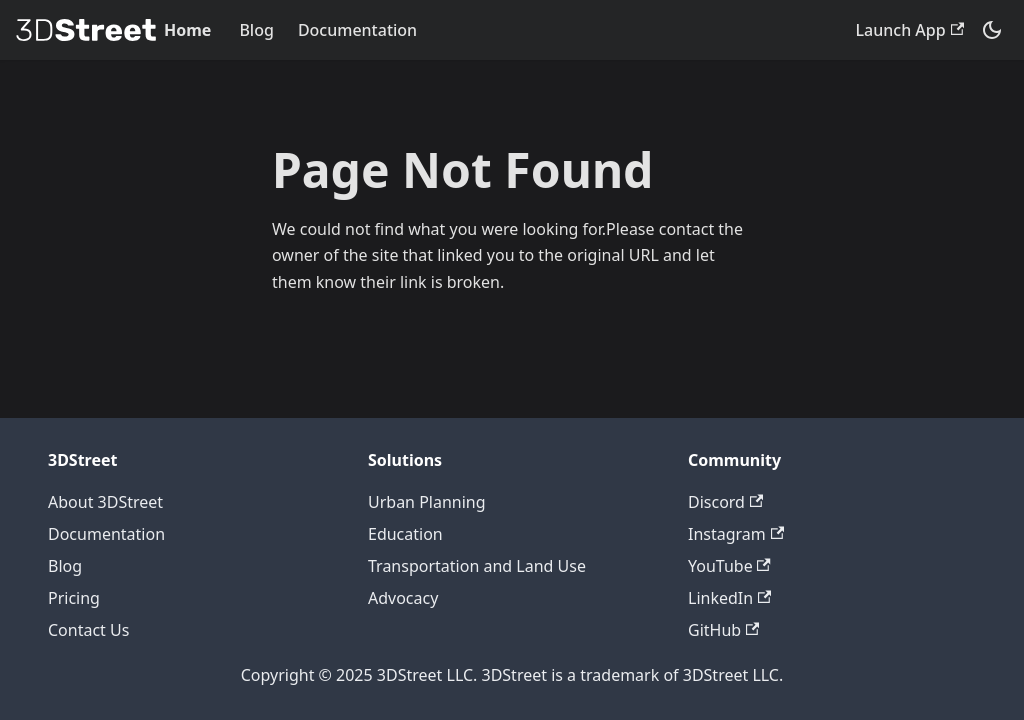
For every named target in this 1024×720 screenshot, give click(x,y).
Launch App (910, 30)
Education (405, 534)
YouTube (729, 566)
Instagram (736, 534)
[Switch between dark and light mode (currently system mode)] (992, 30)
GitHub (723, 630)
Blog (256, 30)
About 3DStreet (105, 502)
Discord (725, 502)
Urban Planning (427, 502)
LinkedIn (729, 598)
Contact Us (88, 630)
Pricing (74, 598)
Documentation (357, 30)
